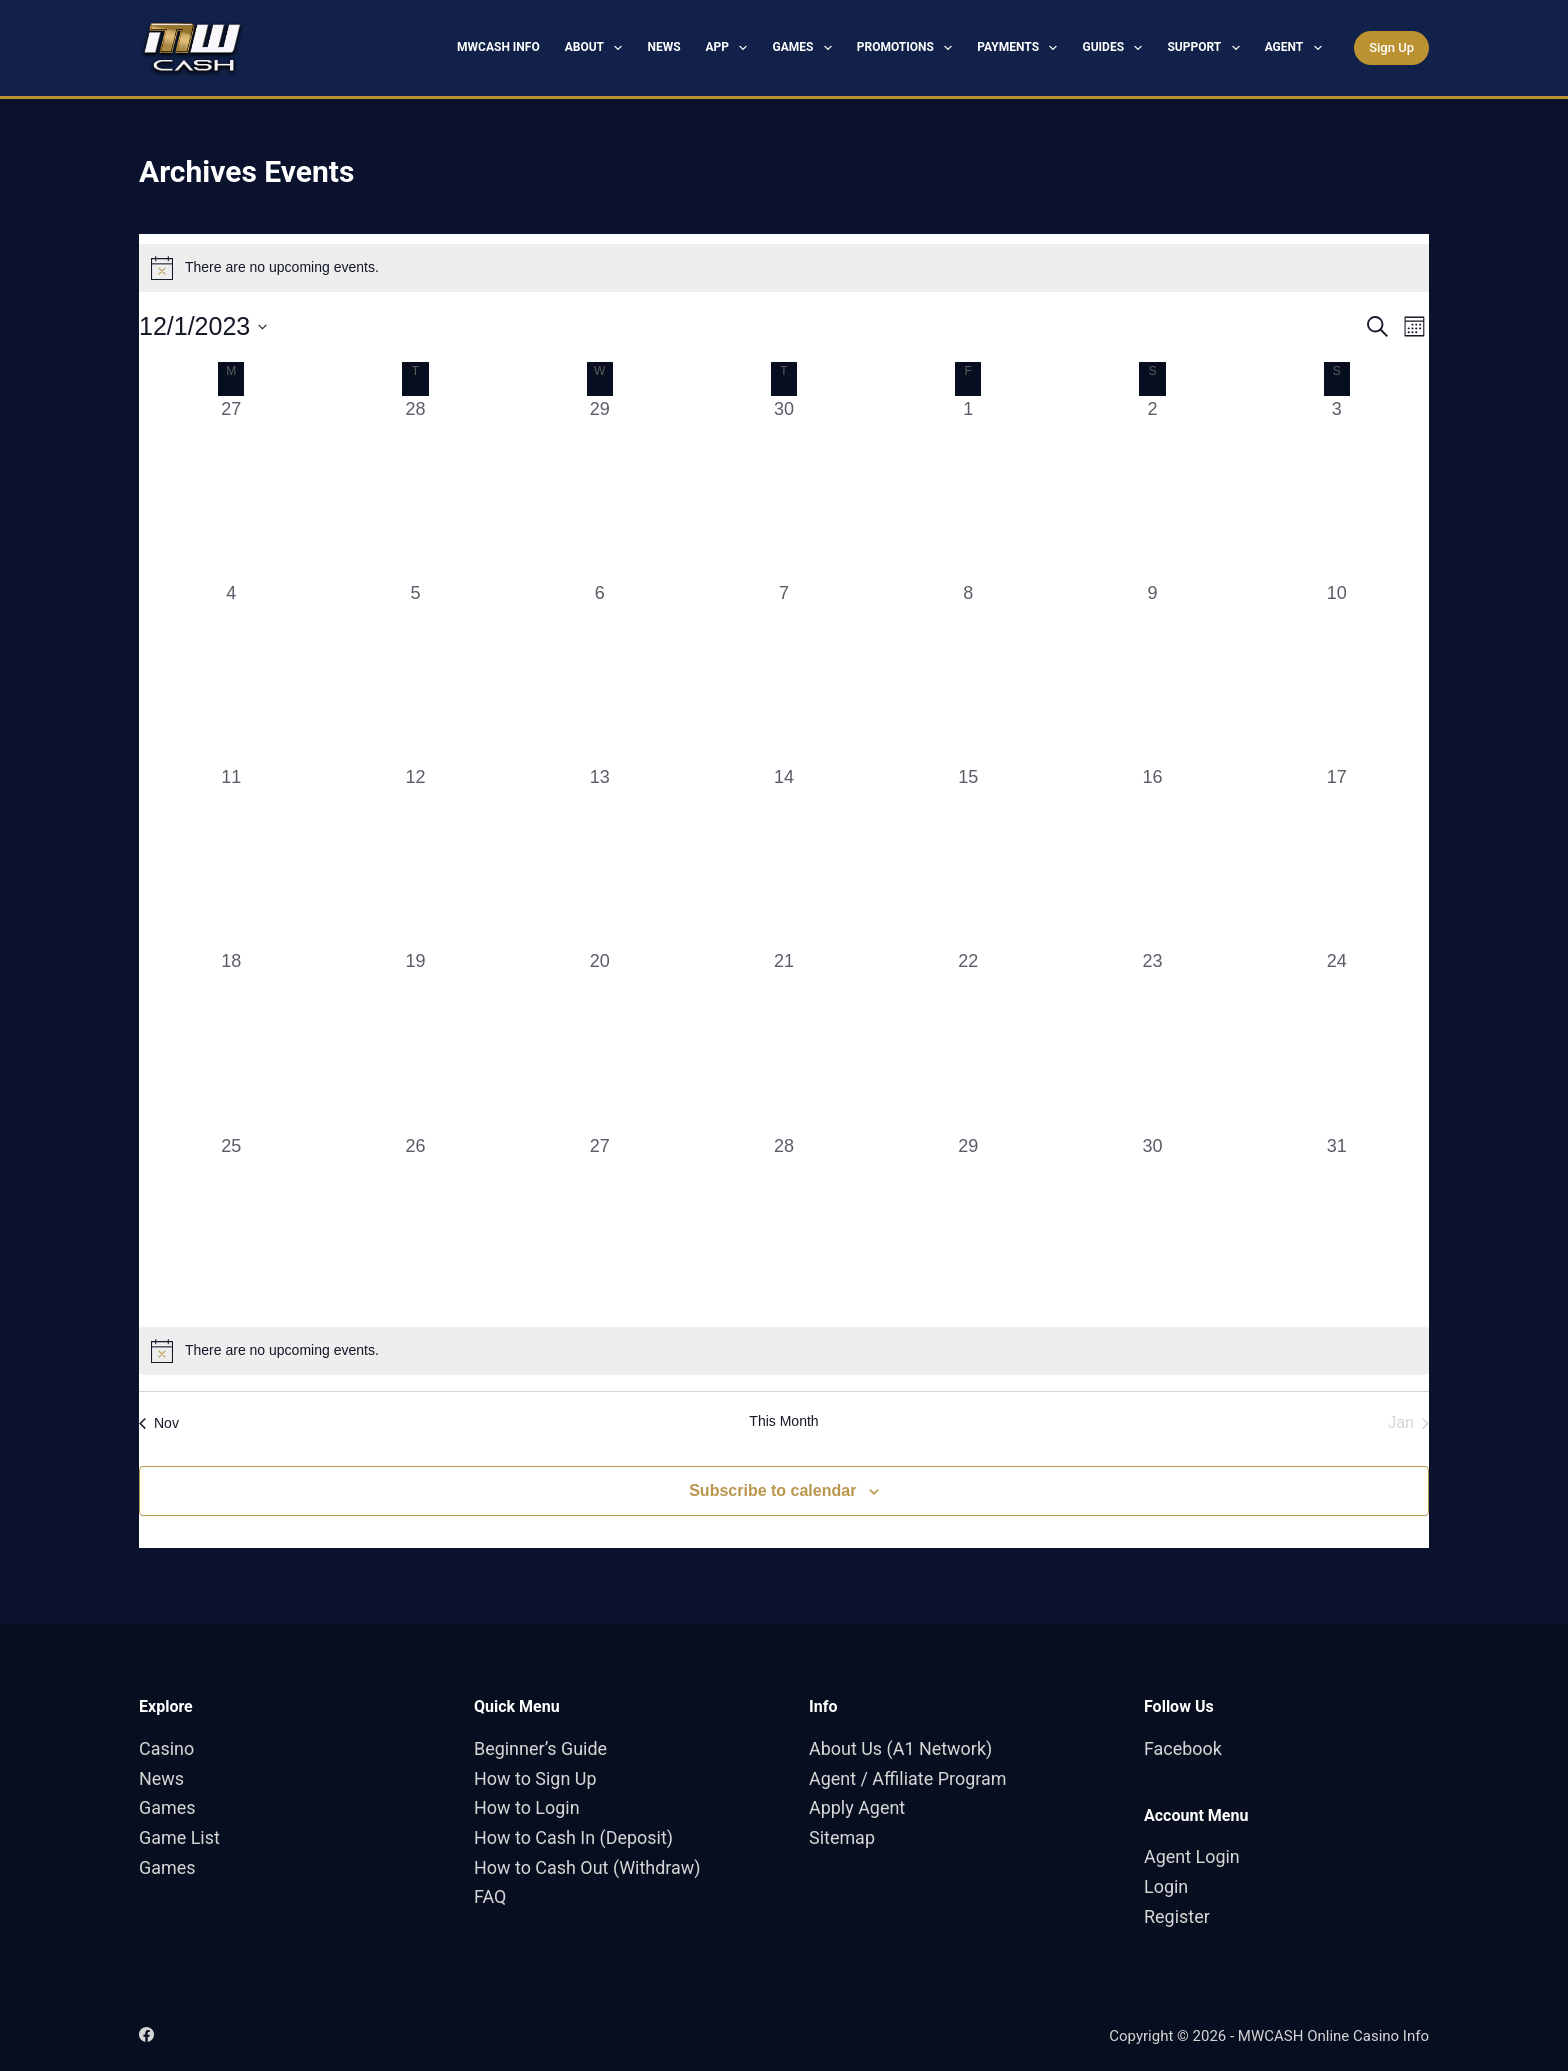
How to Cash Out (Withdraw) (587, 1867)
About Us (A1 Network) (901, 1748)
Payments (1021, 48)
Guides (1116, 48)
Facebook (1183, 1748)
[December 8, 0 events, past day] (968, 672)
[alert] (784, 268)
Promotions (909, 48)
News (663, 47)
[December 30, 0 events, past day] (1152, 1225)
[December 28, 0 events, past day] (784, 1225)
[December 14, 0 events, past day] (784, 856)
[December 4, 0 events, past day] (231, 672)
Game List (179, 1837)
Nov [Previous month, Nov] (159, 1423)
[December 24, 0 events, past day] (1337, 1040)
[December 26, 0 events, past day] (415, 1225)
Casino (166, 1748)
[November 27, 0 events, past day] (231, 488)
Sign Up (1391, 47)
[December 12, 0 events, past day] (415, 856)
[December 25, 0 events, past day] (231, 1225)
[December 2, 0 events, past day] (1152, 488)
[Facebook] (146, 2034)
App (731, 48)
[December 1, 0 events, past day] (968, 488)
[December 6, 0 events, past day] (600, 672)
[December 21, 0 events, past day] (784, 1040)
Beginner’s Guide (541, 1748)
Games (805, 48)
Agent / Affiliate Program (908, 1778)
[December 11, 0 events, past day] (231, 856)
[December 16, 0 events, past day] (1152, 856)
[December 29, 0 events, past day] (968, 1225)
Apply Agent (857, 1807)
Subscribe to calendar (772, 1490)
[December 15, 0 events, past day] (968, 856)
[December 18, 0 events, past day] (231, 1040)
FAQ (490, 1896)
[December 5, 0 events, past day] (415, 672)
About (598, 48)
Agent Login (1192, 1856)
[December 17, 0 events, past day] (1337, 856)
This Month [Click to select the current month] (783, 1421)
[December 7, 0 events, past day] (784, 672)
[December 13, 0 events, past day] (600, 856)
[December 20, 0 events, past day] (600, 1040)
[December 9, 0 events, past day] (1152, 672)
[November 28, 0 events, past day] (415, 488)
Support (1207, 48)
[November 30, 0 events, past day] (784, 488)
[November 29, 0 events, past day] (600, 488)
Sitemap (842, 1837)
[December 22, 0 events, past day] (968, 1040)
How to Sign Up (535, 1778)
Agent (1297, 48)
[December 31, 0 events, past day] (1337, 1225)
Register (1177, 1916)
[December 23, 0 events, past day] (1152, 1040)
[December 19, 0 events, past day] (415, 1040)
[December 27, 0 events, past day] (600, 1225)
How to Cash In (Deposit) (574, 1837)
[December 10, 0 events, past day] (1337, 672)
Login (1166, 1886)
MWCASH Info (498, 47)
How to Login (527, 1807)
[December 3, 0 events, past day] (1337, 488)
